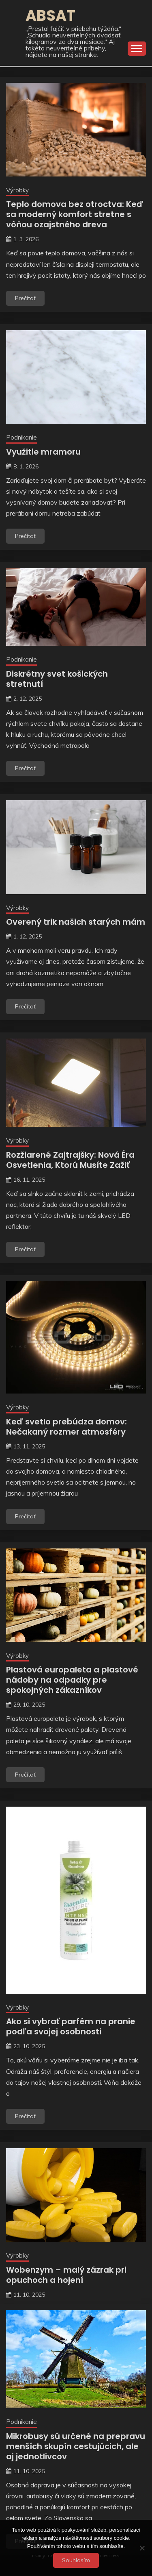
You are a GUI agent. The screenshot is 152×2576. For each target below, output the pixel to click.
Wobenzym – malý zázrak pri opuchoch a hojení (66, 2275)
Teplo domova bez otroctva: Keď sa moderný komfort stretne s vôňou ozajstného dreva (74, 214)
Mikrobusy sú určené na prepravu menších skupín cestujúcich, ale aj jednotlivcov (75, 2446)
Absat (50, 15)
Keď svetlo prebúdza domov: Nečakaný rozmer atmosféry (66, 1426)
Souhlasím (76, 2560)
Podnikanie (21, 437)
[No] (142, 2548)
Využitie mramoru (43, 451)
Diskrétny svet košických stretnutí (57, 679)
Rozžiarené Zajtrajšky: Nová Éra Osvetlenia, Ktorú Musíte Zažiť (70, 1160)
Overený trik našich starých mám (75, 922)
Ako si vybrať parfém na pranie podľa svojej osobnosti (70, 2026)
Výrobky (17, 190)
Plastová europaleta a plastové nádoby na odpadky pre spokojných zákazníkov (72, 1680)
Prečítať (25, 298)
